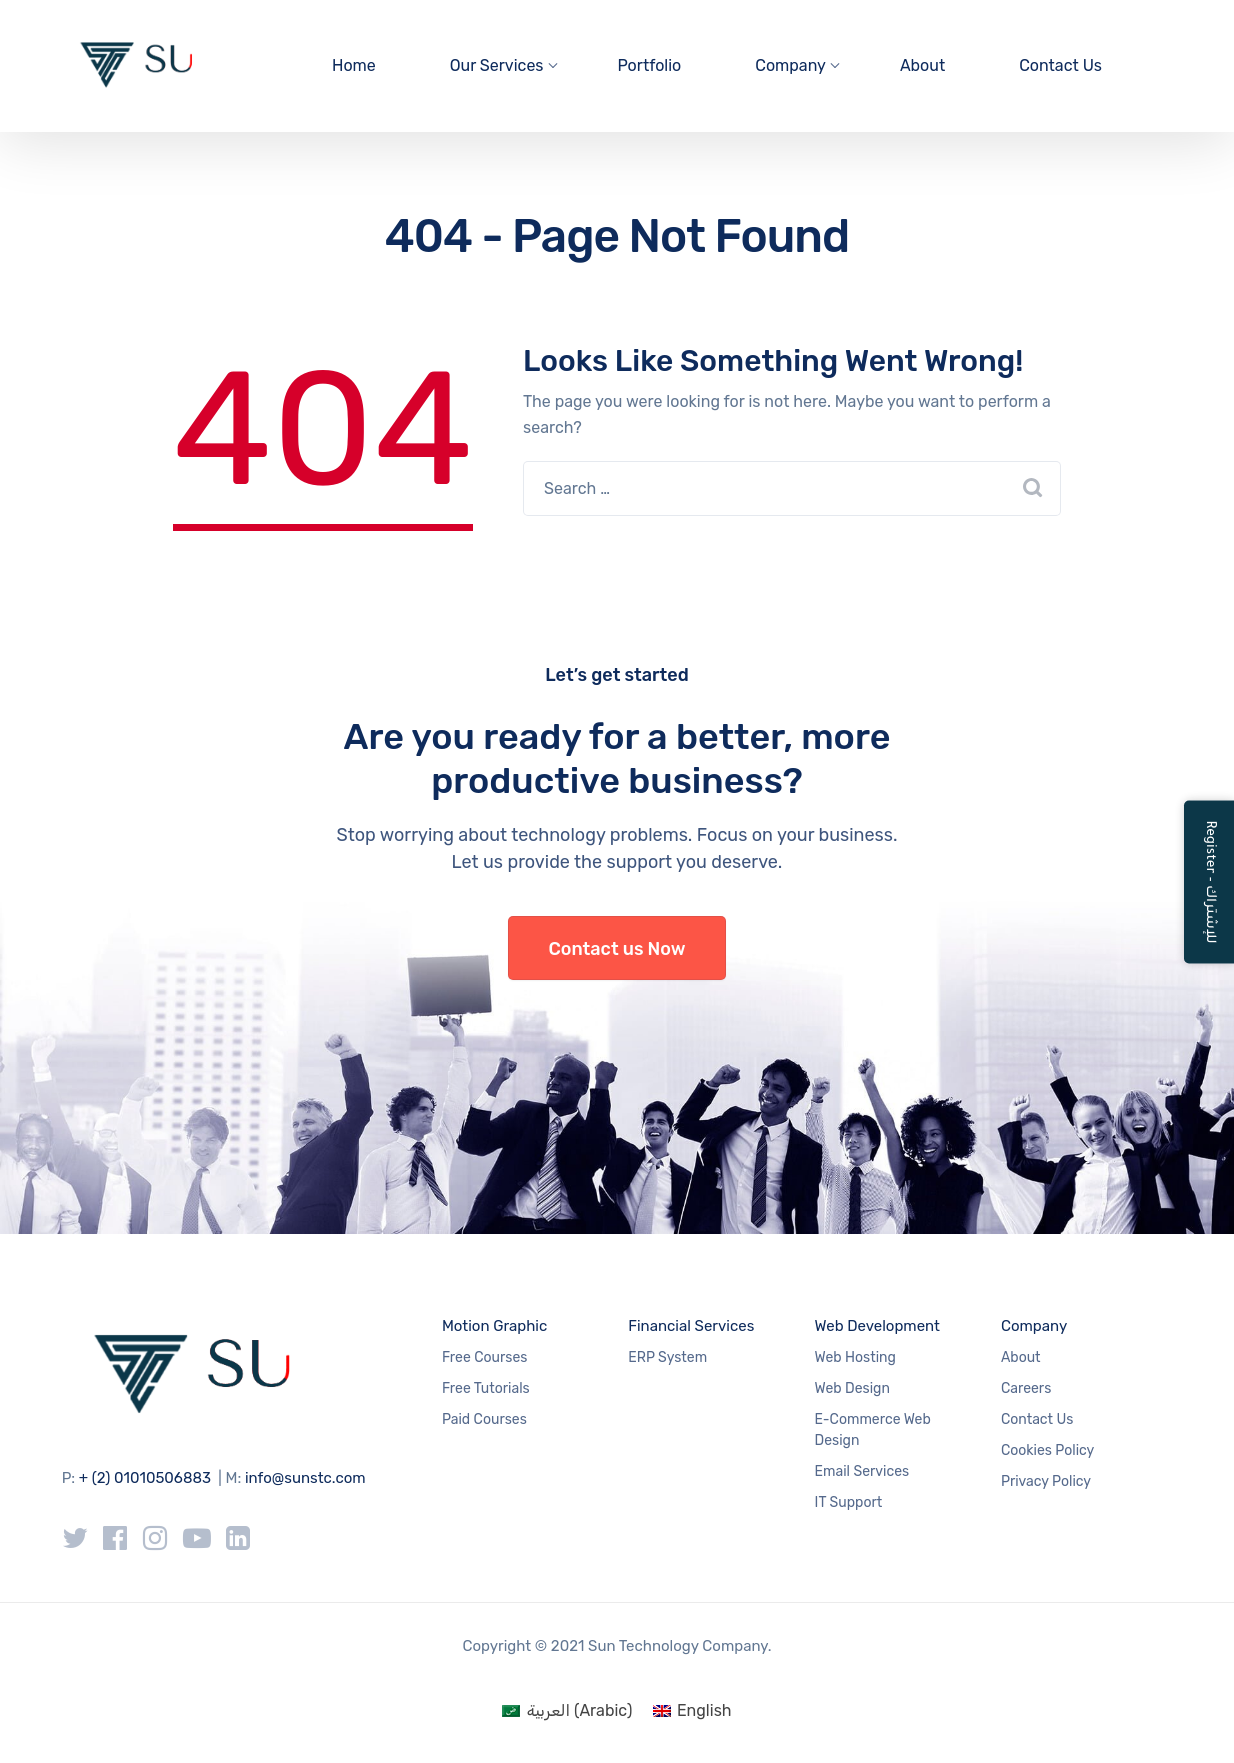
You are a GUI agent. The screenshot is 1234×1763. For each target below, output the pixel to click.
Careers (1026, 1388)
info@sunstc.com (305, 1478)
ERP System (667, 1357)
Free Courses (485, 1357)
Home (354, 65)
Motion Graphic (494, 1326)
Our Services (497, 65)
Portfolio (649, 65)
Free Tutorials (486, 1388)
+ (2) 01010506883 (145, 1478)
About (922, 65)
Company (790, 65)
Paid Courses (484, 1419)
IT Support (849, 1502)
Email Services (862, 1471)
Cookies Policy (1047, 1450)
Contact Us (1060, 65)
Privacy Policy (1046, 1481)
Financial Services (691, 1326)
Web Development (877, 1326)
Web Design (852, 1388)
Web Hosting (855, 1357)
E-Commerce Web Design (873, 1430)
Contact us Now (617, 949)
